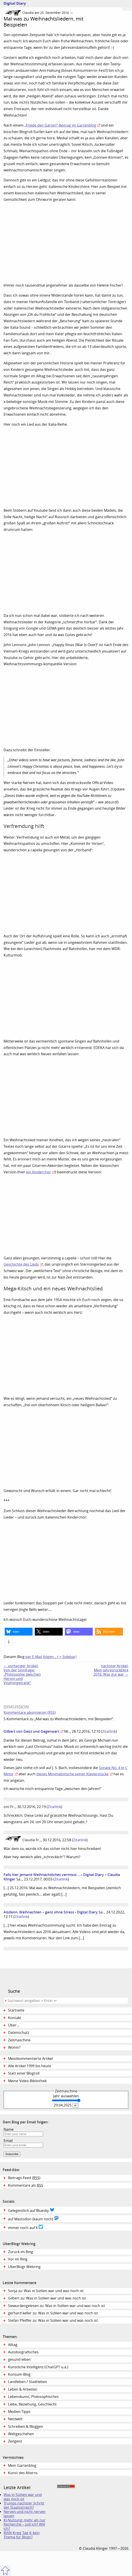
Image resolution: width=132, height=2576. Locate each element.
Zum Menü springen (126, 5)
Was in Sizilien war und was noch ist (23, 2497)
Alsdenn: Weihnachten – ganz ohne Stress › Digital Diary (51, 1912)
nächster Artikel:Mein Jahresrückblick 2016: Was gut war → (110, 1670)
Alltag (12, 2345)
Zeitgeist (15, 2441)
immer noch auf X (25, 2227)
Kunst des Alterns (23, 2473)
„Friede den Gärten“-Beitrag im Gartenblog (60, 125)
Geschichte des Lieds (21, 1264)
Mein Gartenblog (22, 2465)
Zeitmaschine (19, 2040)
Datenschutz (18, 2032)
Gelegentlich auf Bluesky (31, 2210)
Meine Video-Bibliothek (27, 2081)
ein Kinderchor (38, 1172)
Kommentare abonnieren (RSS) (30, 1712)
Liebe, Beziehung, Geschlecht (32, 2404)
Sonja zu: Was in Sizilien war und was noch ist (46, 2291)
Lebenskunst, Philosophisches (33, 2397)
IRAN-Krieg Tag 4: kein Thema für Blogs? (22, 2535)
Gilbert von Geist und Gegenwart (31, 1731)
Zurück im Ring (20, 2252)
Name (9, 2129)
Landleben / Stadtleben (27, 2382)
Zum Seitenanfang (5, 2570)
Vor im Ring (17, 2259)
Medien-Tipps (19, 2412)
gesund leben (19, 2359)
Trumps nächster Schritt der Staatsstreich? (24, 2505)
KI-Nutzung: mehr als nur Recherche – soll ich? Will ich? (24, 2524)
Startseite (16, 2010)
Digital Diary (13, 3)
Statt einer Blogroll (23, 2073)
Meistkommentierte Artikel (30, 2059)
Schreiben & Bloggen (25, 2426)
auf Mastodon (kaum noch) (33, 2218)
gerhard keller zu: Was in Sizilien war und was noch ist (53, 2313)
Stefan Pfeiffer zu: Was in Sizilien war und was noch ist (53, 2320)
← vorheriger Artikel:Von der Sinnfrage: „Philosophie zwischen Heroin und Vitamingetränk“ (22, 1674)
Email (8, 2141)
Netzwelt (15, 2419)
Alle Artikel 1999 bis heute (29, 2066)
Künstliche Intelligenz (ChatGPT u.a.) (38, 2367)
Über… (13, 2025)
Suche (14, 1991)
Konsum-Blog (19, 2374)
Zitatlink (109, 1731)
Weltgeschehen (21, 2434)
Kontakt (14, 2018)
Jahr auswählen (66, 2096)
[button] (19, 1632)
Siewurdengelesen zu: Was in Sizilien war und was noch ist (56, 2306)
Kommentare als (25, 2185)
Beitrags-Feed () (24, 2178)
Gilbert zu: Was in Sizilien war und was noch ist (47, 2298)
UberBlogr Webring (24, 2267)
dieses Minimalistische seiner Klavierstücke (72, 1774)
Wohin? (14, 2047)
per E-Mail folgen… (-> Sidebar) (50, 1657)
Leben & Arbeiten (22, 2389)
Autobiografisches (23, 2352)
